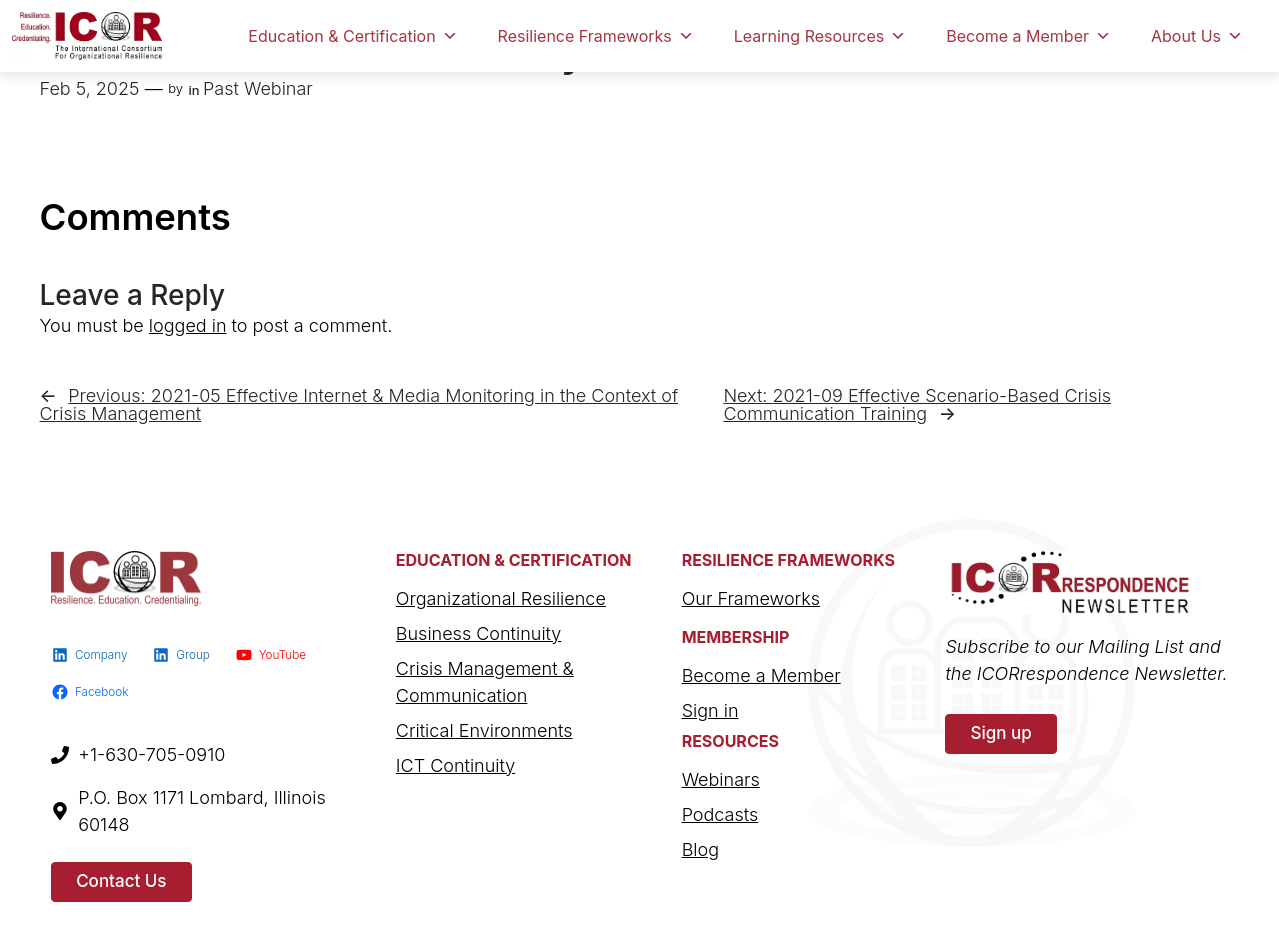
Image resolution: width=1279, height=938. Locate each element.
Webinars (721, 779)
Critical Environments (484, 730)
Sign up (1000, 733)
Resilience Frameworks (596, 36)
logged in (188, 325)
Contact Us (121, 881)
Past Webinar (258, 88)
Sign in (710, 710)
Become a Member (1028, 36)
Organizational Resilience (501, 598)
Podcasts (720, 814)
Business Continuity (479, 633)
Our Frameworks (751, 598)
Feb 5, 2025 (90, 88)
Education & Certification (352, 36)
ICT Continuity (455, 765)
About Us (1197, 36)
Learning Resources (820, 36)
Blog (700, 849)
